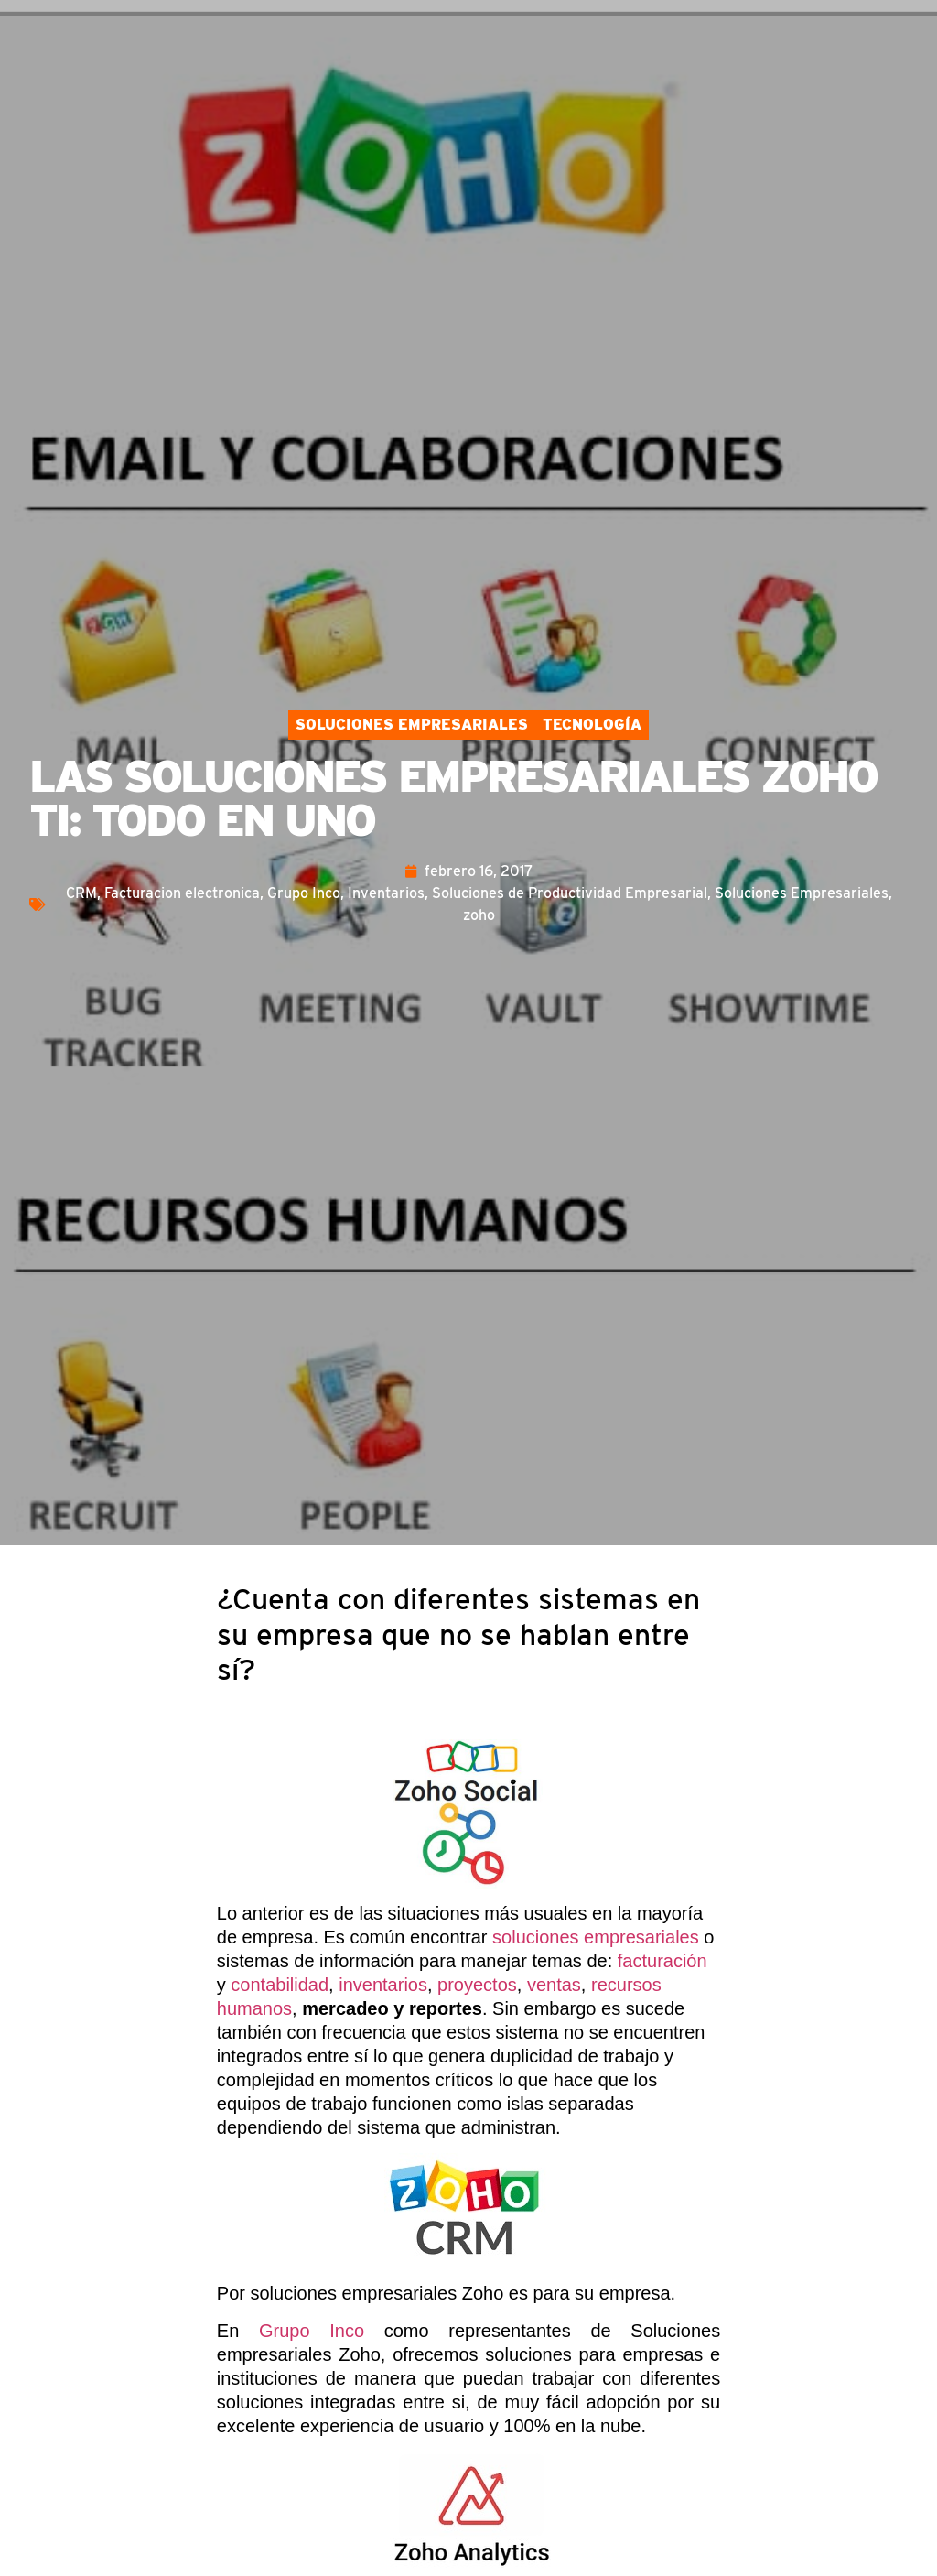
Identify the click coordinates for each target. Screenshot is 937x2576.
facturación (662, 1961)
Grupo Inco (303, 893)
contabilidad (279, 1985)
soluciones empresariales (595, 1937)
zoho (479, 915)
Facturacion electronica (182, 893)
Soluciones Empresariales (412, 724)
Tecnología (592, 724)
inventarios (383, 1985)
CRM (81, 893)
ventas (554, 1985)
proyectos (477, 1985)
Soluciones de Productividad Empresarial (569, 893)
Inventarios (386, 893)
